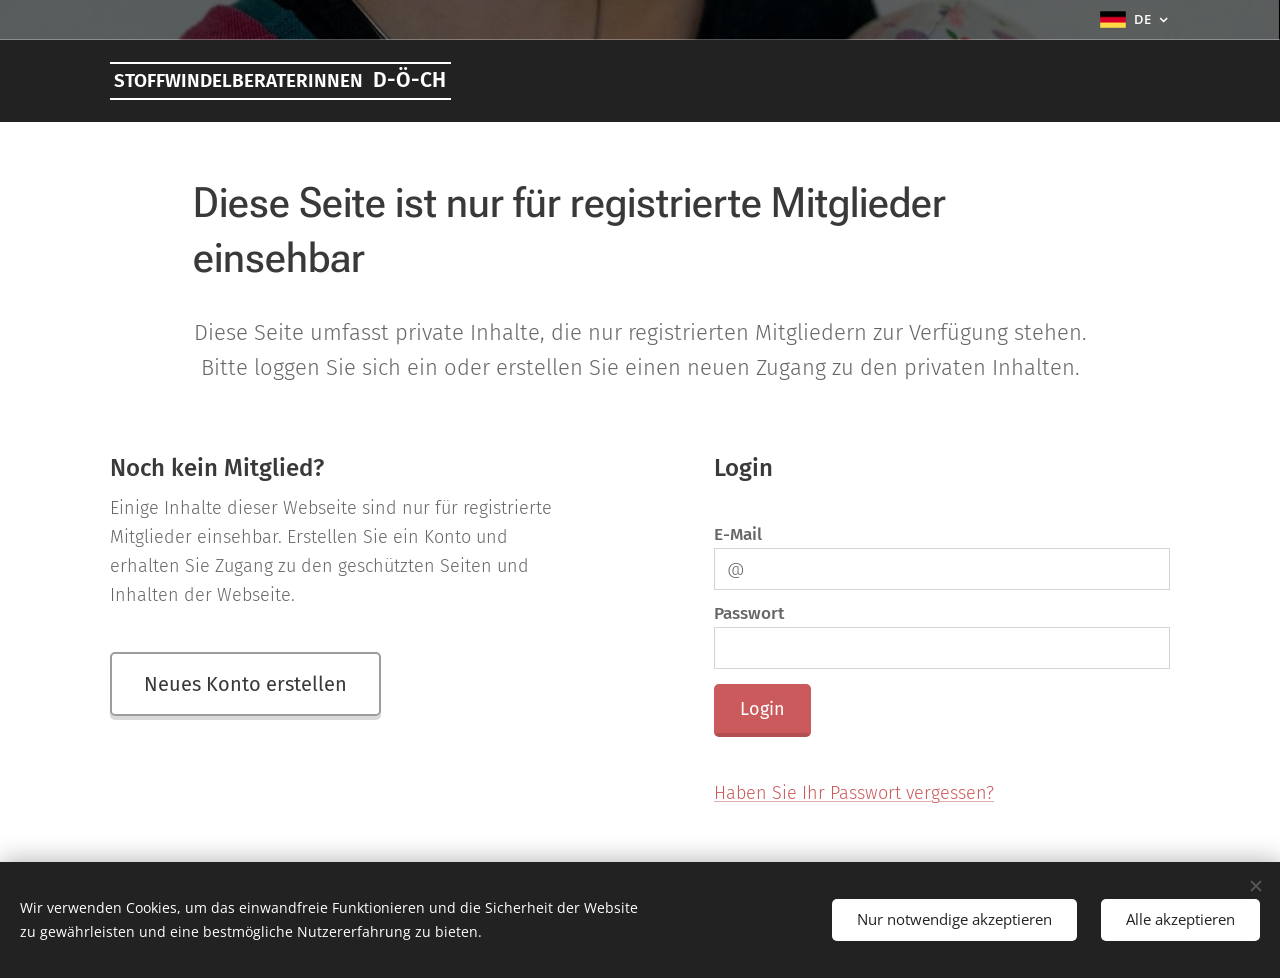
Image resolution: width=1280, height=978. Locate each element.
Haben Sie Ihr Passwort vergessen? (854, 793)
